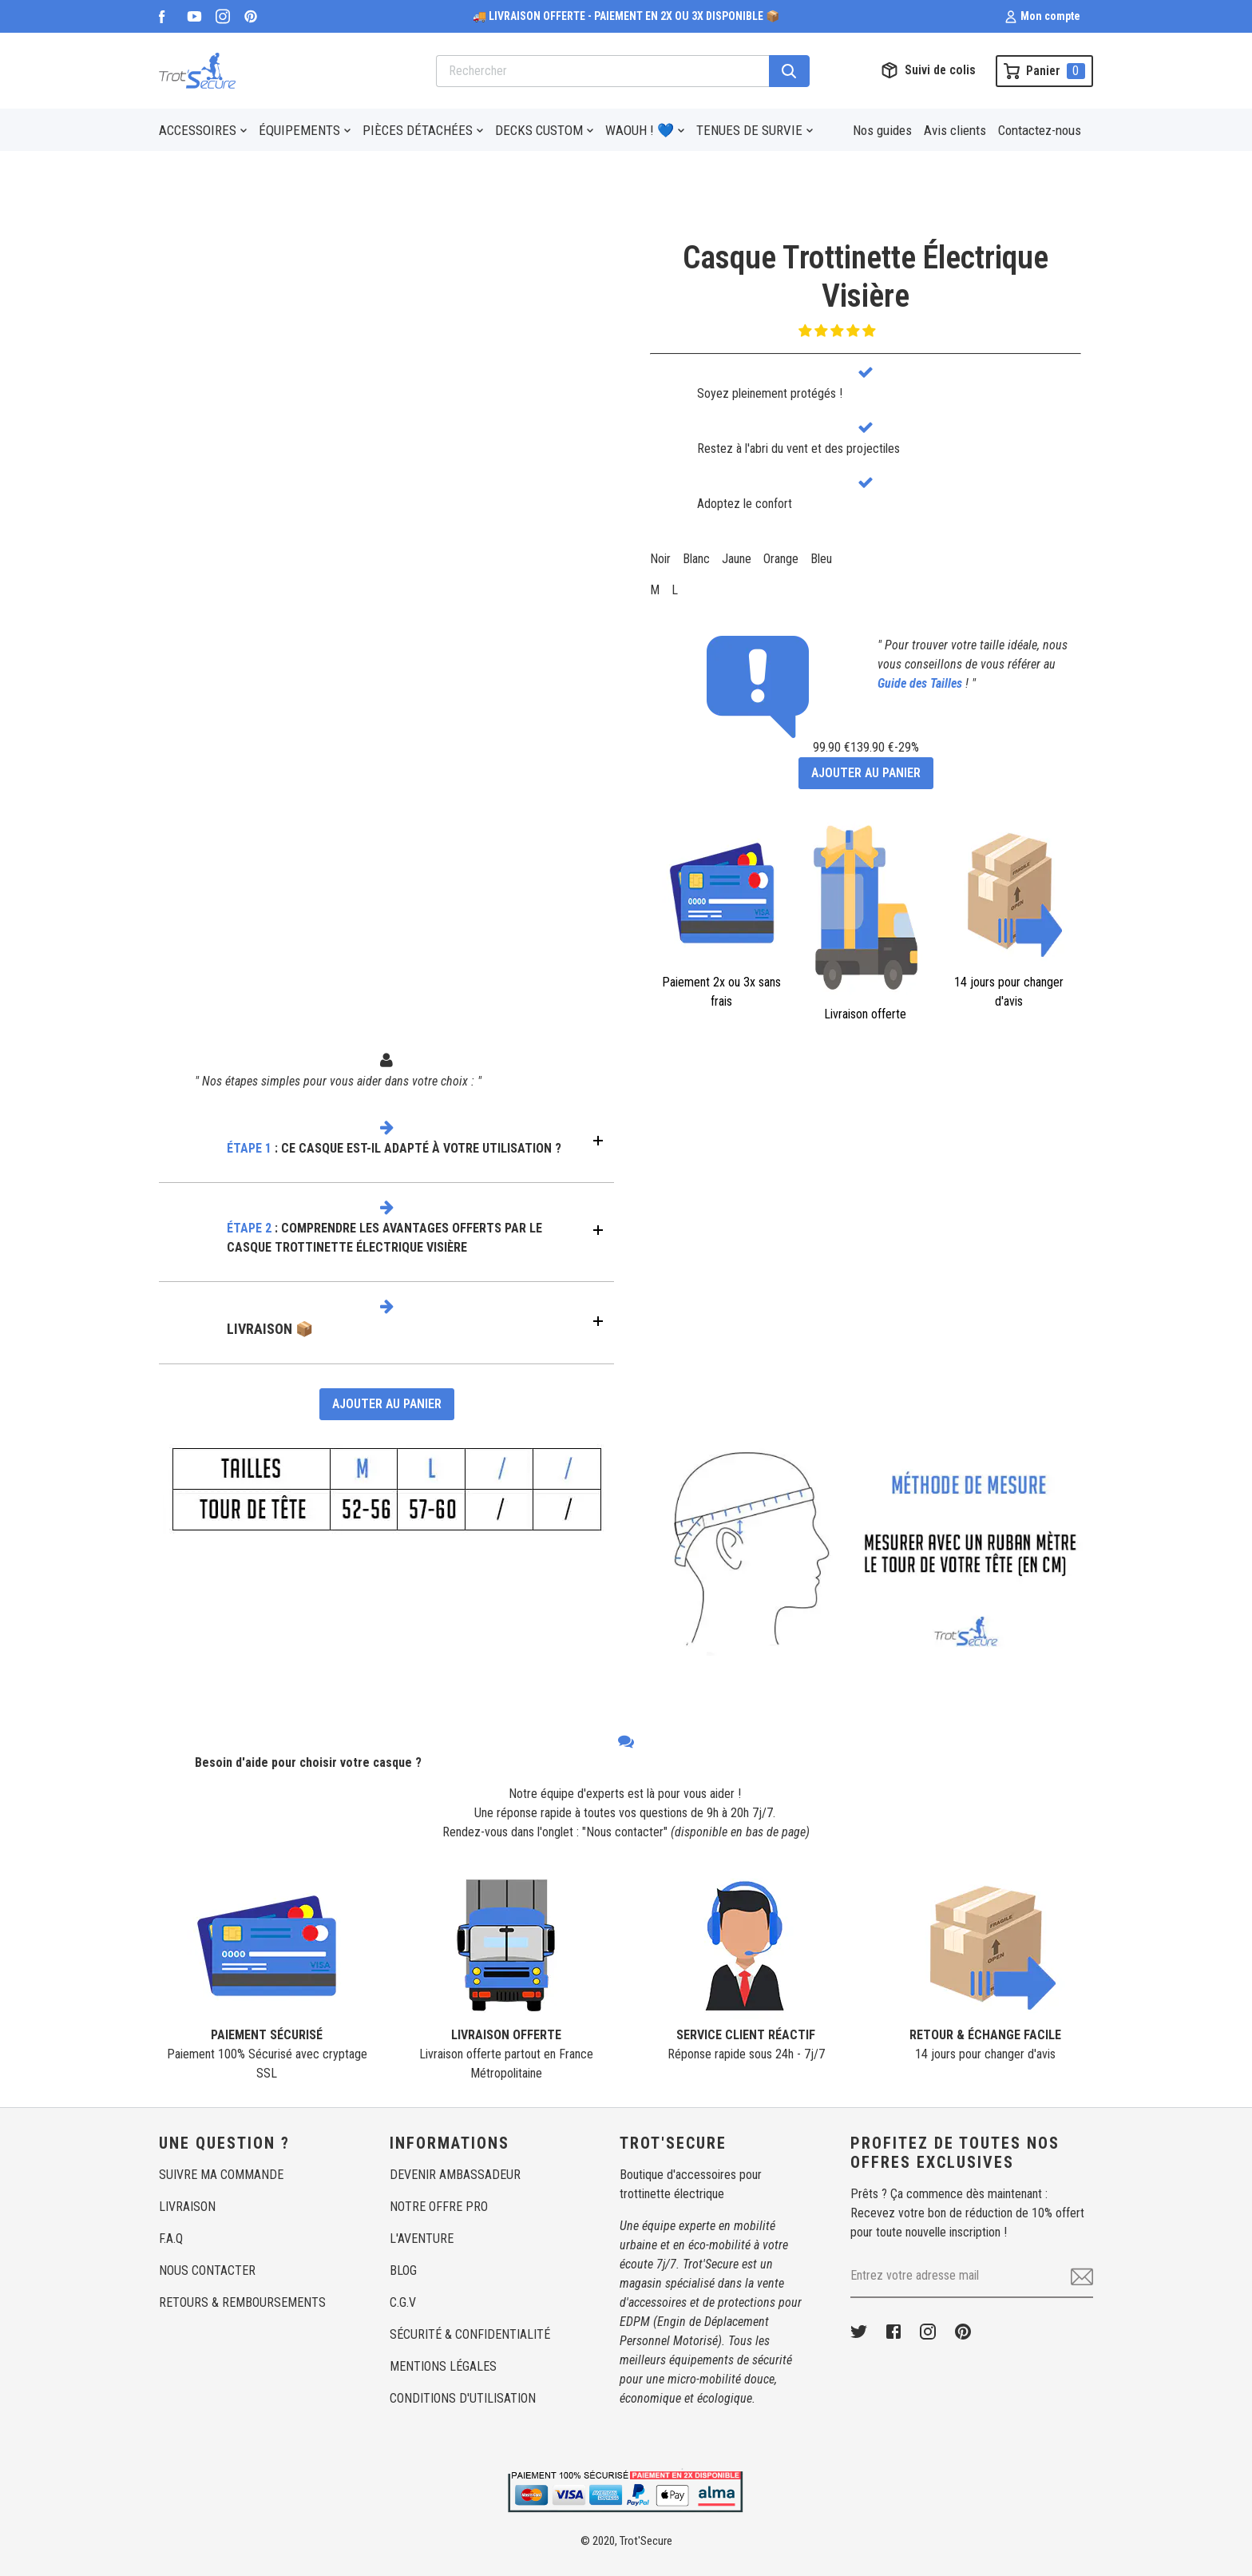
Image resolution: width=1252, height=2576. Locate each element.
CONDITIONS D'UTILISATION (463, 2398)
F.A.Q (171, 2238)
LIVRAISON (187, 2206)
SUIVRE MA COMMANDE (221, 2174)
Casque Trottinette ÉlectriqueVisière (865, 277)
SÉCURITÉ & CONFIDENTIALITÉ (470, 2334)
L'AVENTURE (422, 2238)
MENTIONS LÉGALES (443, 2366)
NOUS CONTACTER (207, 2270)
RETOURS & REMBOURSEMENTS (242, 2302)
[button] (838, 331)
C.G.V (403, 2302)
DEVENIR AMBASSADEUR (455, 2174)
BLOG (403, 2270)
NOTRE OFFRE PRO (439, 2206)
